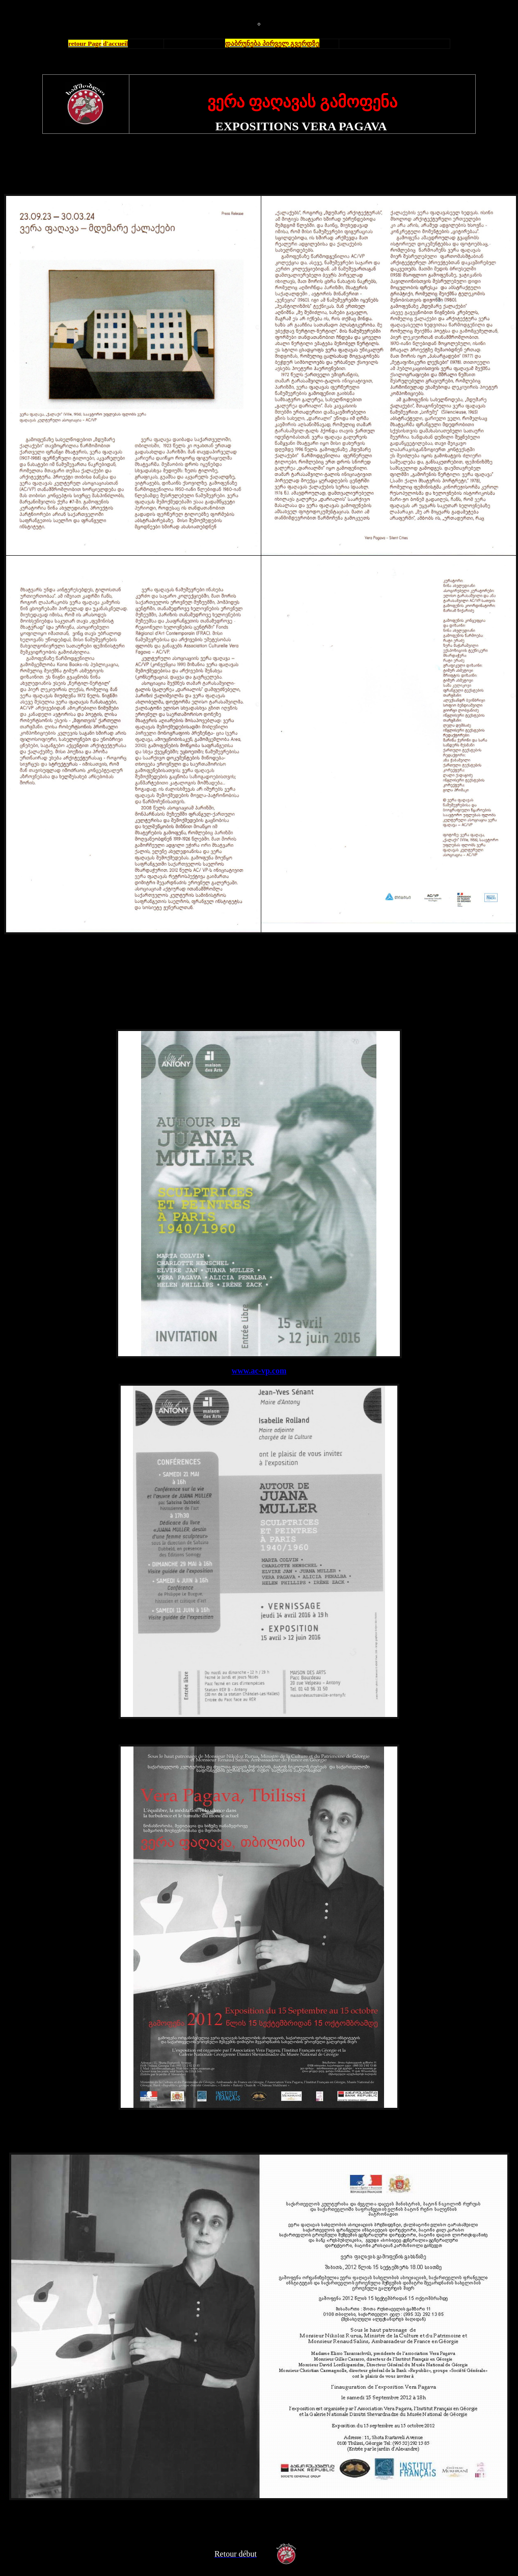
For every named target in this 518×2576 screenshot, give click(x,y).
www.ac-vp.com (259, 1370)
